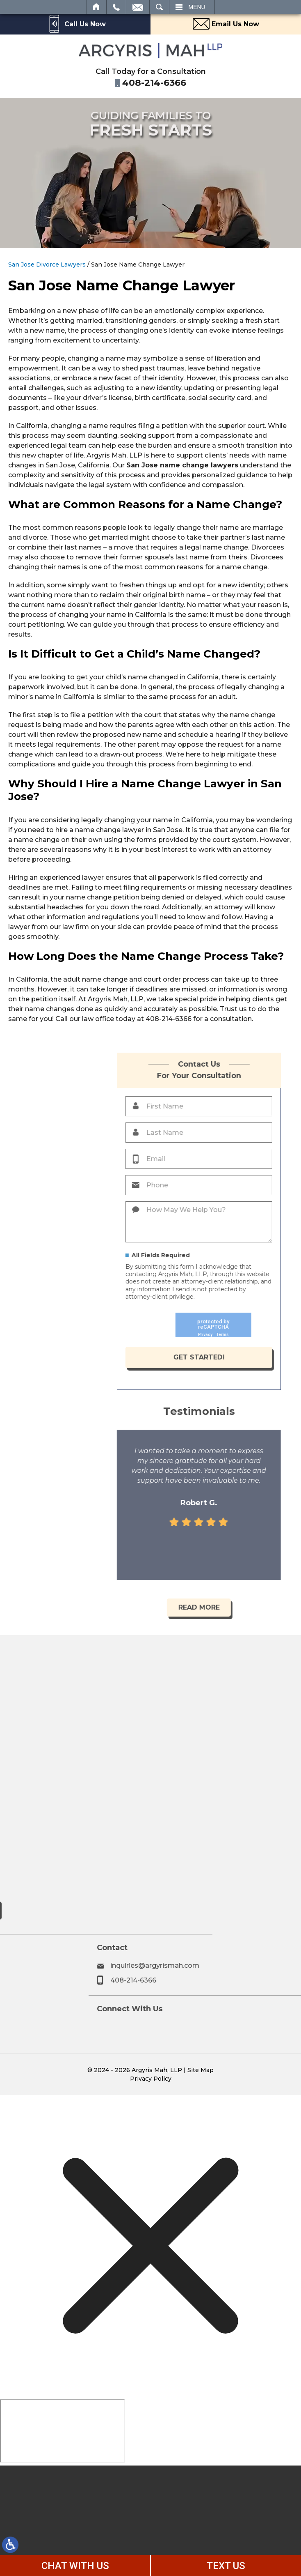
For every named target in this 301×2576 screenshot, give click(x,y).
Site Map (200, 2070)
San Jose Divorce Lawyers (47, 264)
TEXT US (226, 2565)
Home (96, 7)
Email (137, 7)
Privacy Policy (150, 2078)
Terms (283, 1334)
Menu (197, 7)
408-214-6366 (245, 1980)
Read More (259, 1607)
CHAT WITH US (75, 2565)
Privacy (266, 1334)
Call (116, 7)
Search (159, 7)
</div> (62, 2431)
